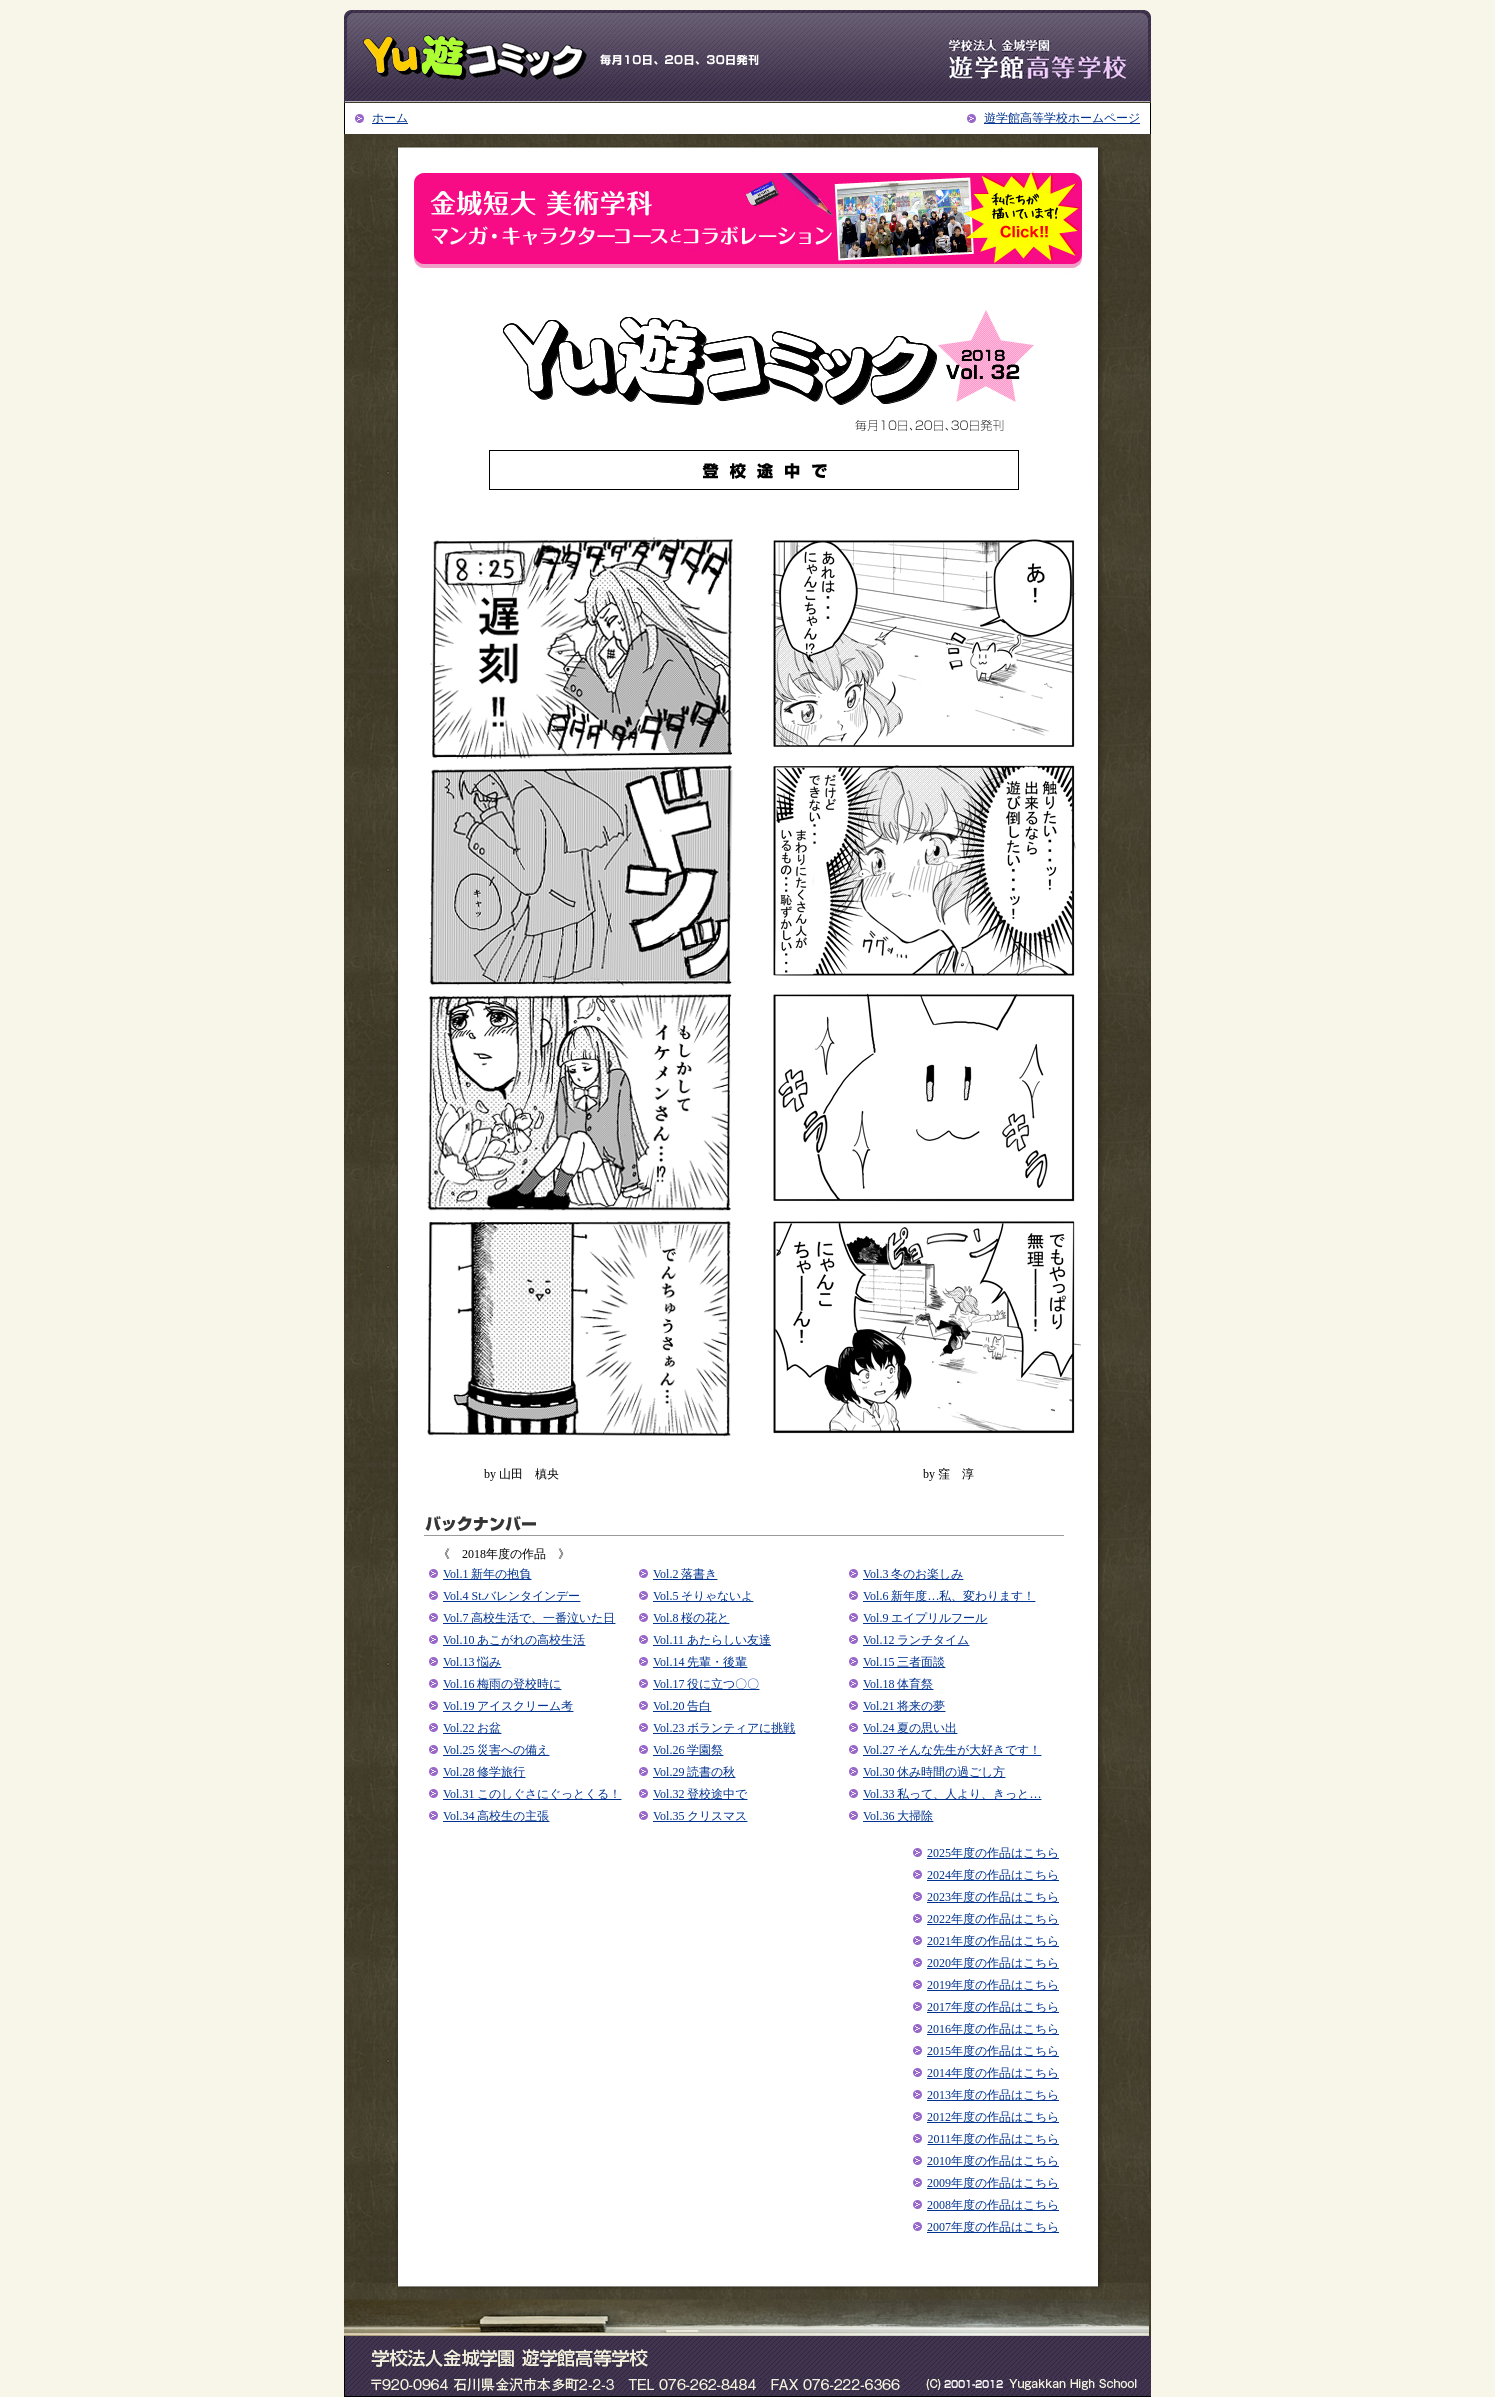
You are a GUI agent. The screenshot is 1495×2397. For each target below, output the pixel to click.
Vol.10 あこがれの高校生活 (514, 1640)
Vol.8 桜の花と (691, 1618)
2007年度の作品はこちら (993, 2227)
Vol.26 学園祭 (688, 1750)
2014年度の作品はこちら (993, 2073)
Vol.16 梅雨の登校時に (502, 1684)
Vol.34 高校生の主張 (496, 1816)
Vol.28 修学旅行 (484, 1772)
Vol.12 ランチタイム (916, 1640)
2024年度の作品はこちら (993, 1875)
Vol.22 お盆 (472, 1728)
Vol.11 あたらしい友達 (712, 1640)
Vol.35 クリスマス (700, 1816)
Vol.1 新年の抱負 (487, 1574)
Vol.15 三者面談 (904, 1662)
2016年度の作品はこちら (993, 2029)
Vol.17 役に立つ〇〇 (706, 1684)
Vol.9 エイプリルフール (925, 1618)
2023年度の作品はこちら (993, 1897)
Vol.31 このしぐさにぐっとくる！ (532, 1794)
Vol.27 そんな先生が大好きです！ (952, 1750)
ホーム (390, 118)
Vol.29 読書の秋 (694, 1772)
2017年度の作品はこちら (993, 2007)
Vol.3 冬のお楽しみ (913, 1574)
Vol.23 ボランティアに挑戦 (724, 1728)
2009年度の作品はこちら (993, 2183)
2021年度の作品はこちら (993, 1941)
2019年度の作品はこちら (993, 1985)
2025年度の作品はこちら (993, 1853)
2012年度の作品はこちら (993, 2117)
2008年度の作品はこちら (993, 2205)
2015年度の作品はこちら (993, 2051)
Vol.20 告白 (682, 1706)
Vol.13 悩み (472, 1662)
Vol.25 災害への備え (496, 1750)
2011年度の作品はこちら (993, 2139)
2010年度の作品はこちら (993, 2161)
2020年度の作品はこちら (993, 1963)
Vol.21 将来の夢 (904, 1706)
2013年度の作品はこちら (993, 2095)
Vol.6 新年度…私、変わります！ (949, 1596)
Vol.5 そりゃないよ (703, 1596)
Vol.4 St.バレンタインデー (511, 1596)
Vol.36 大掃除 (898, 1816)
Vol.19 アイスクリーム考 (508, 1706)
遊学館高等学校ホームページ (1062, 118)
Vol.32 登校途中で (700, 1794)
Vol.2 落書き (685, 1574)
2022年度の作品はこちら (993, 1919)
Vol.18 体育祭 (898, 1684)
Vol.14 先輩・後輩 (700, 1662)
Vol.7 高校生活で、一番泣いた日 (529, 1618)
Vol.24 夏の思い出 (910, 1728)
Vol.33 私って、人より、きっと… (952, 1794)
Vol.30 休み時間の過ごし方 (934, 1772)
